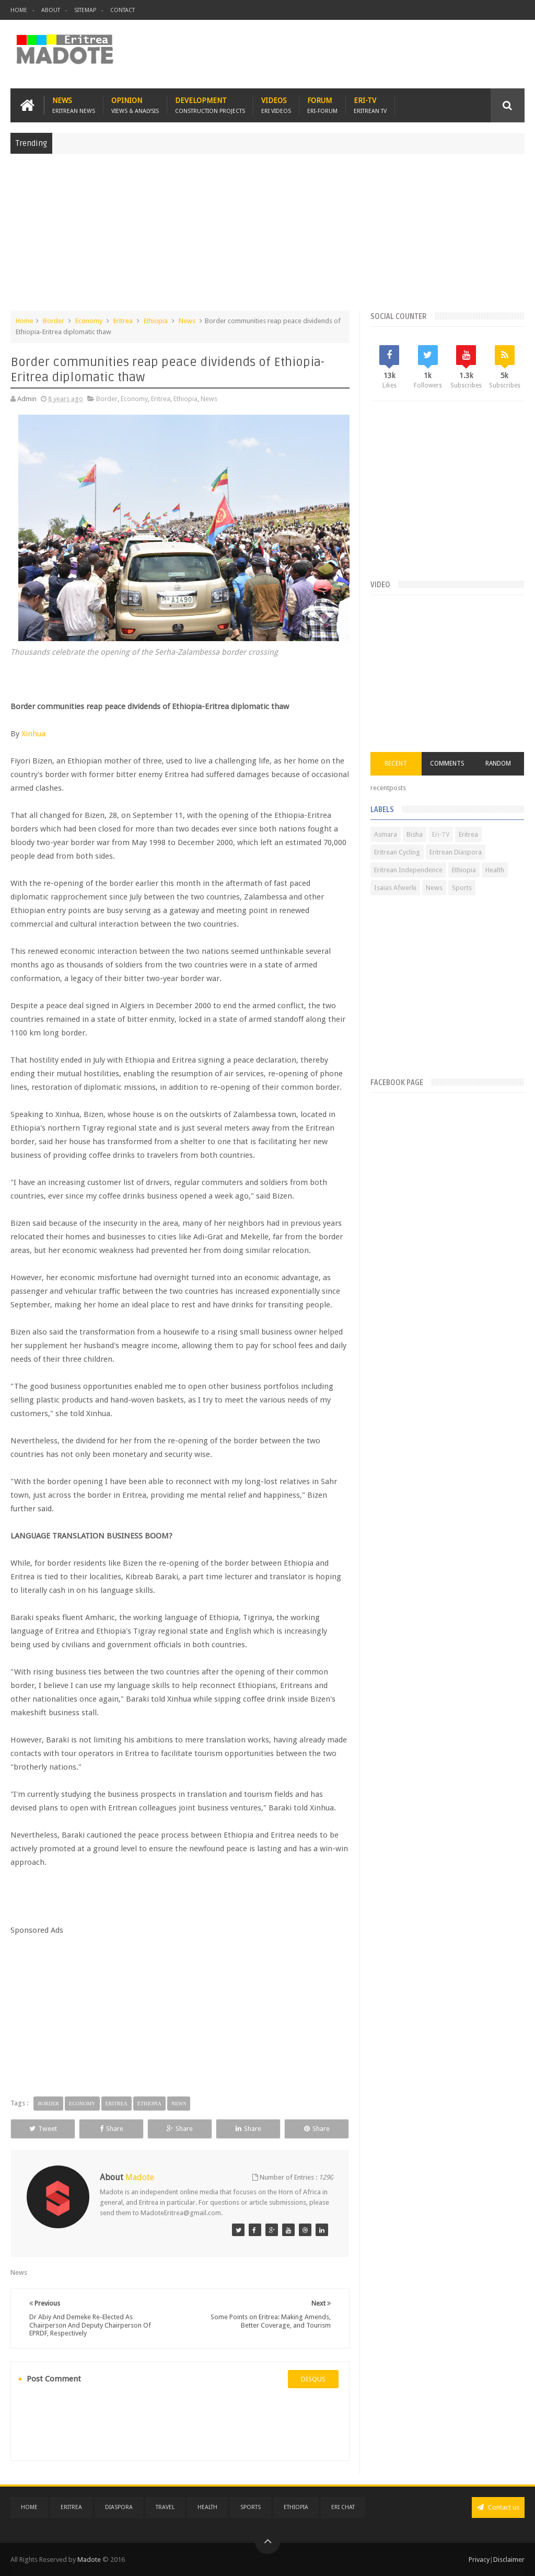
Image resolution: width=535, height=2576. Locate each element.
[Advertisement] (267, 237)
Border (53, 321)
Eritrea (123, 321)
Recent (396, 763)
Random (498, 763)
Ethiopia (156, 321)
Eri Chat (343, 2507)
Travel (165, 2507)
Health (494, 870)
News (73, 105)
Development (210, 105)
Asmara (385, 834)
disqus (313, 2379)
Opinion (135, 105)
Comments (447, 763)
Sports (462, 888)
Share (111, 2129)
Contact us (498, 2507)
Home (18, 10)
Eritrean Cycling (397, 852)
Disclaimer (509, 2559)
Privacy (479, 2559)
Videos (276, 105)
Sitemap (85, 10)
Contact (122, 10)
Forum (322, 105)
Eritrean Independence (408, 870)
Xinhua (33, 733)
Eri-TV (370, 105)
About (50, 10)
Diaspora (119, 2507)
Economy (88, 321)
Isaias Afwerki (395, 888)
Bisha (414, 834)
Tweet (43, 2129)
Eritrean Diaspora (455, 852)
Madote (89, 2559)
